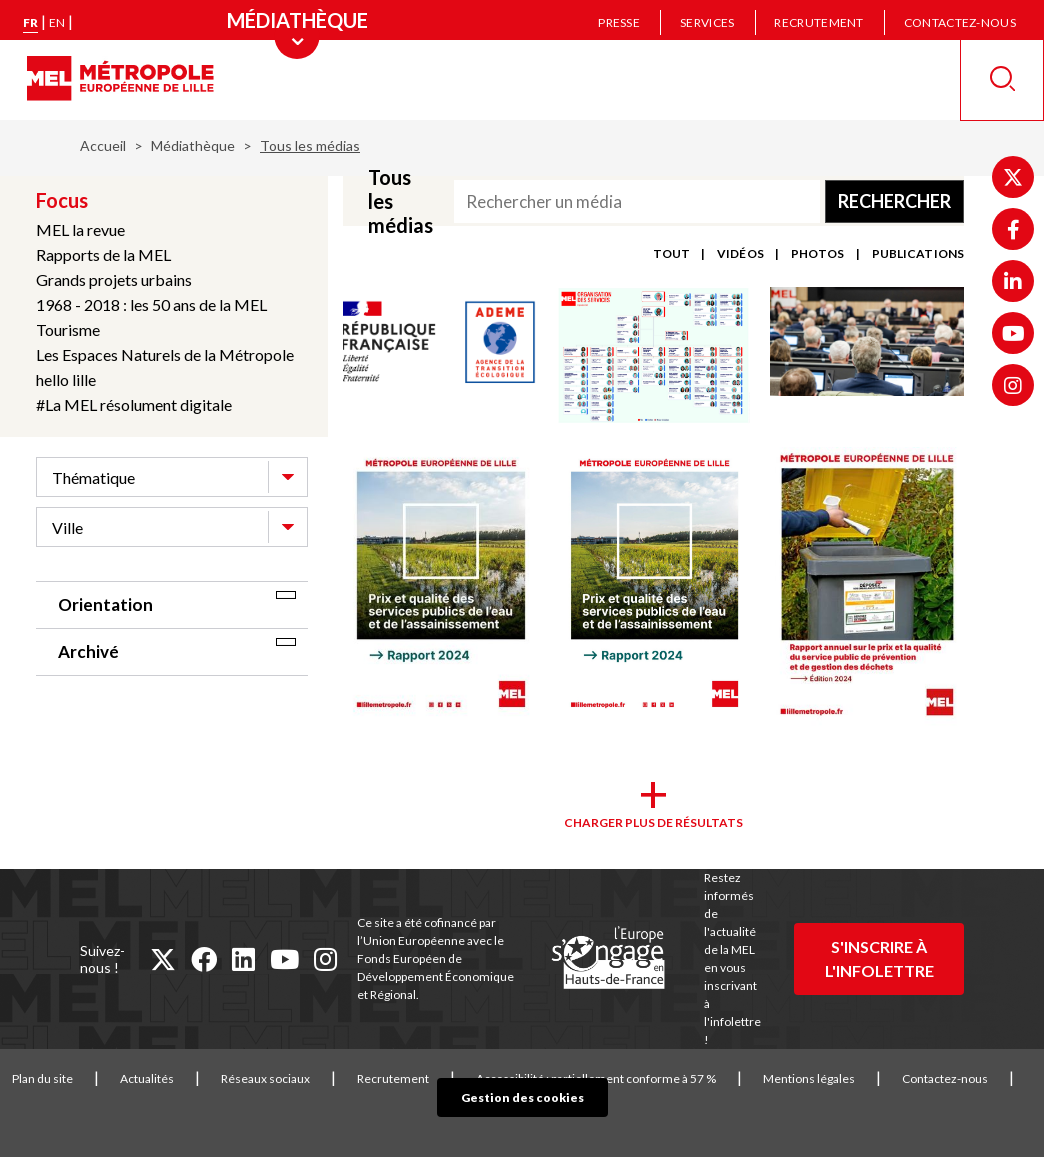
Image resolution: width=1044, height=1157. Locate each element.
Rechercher (894, 201)
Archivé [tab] (88, 651)
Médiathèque (193, 145)
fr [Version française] (30, 22)
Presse (619, 22)
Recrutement (818, 22)
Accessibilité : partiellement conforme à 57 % (596, 1078)
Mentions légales (809, 1078)
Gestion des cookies (522, 1097)
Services (707, 22)
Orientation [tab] (105, 604)
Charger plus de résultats (653, 822)
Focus (62, 200)
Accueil (103, 145)
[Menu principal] (297, 20)
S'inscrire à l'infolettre (879, 958)
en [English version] (57, 22)
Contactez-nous (960, 22)
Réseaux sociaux (265, 1078)
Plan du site (42, 1078)
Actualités (147, 1078)
